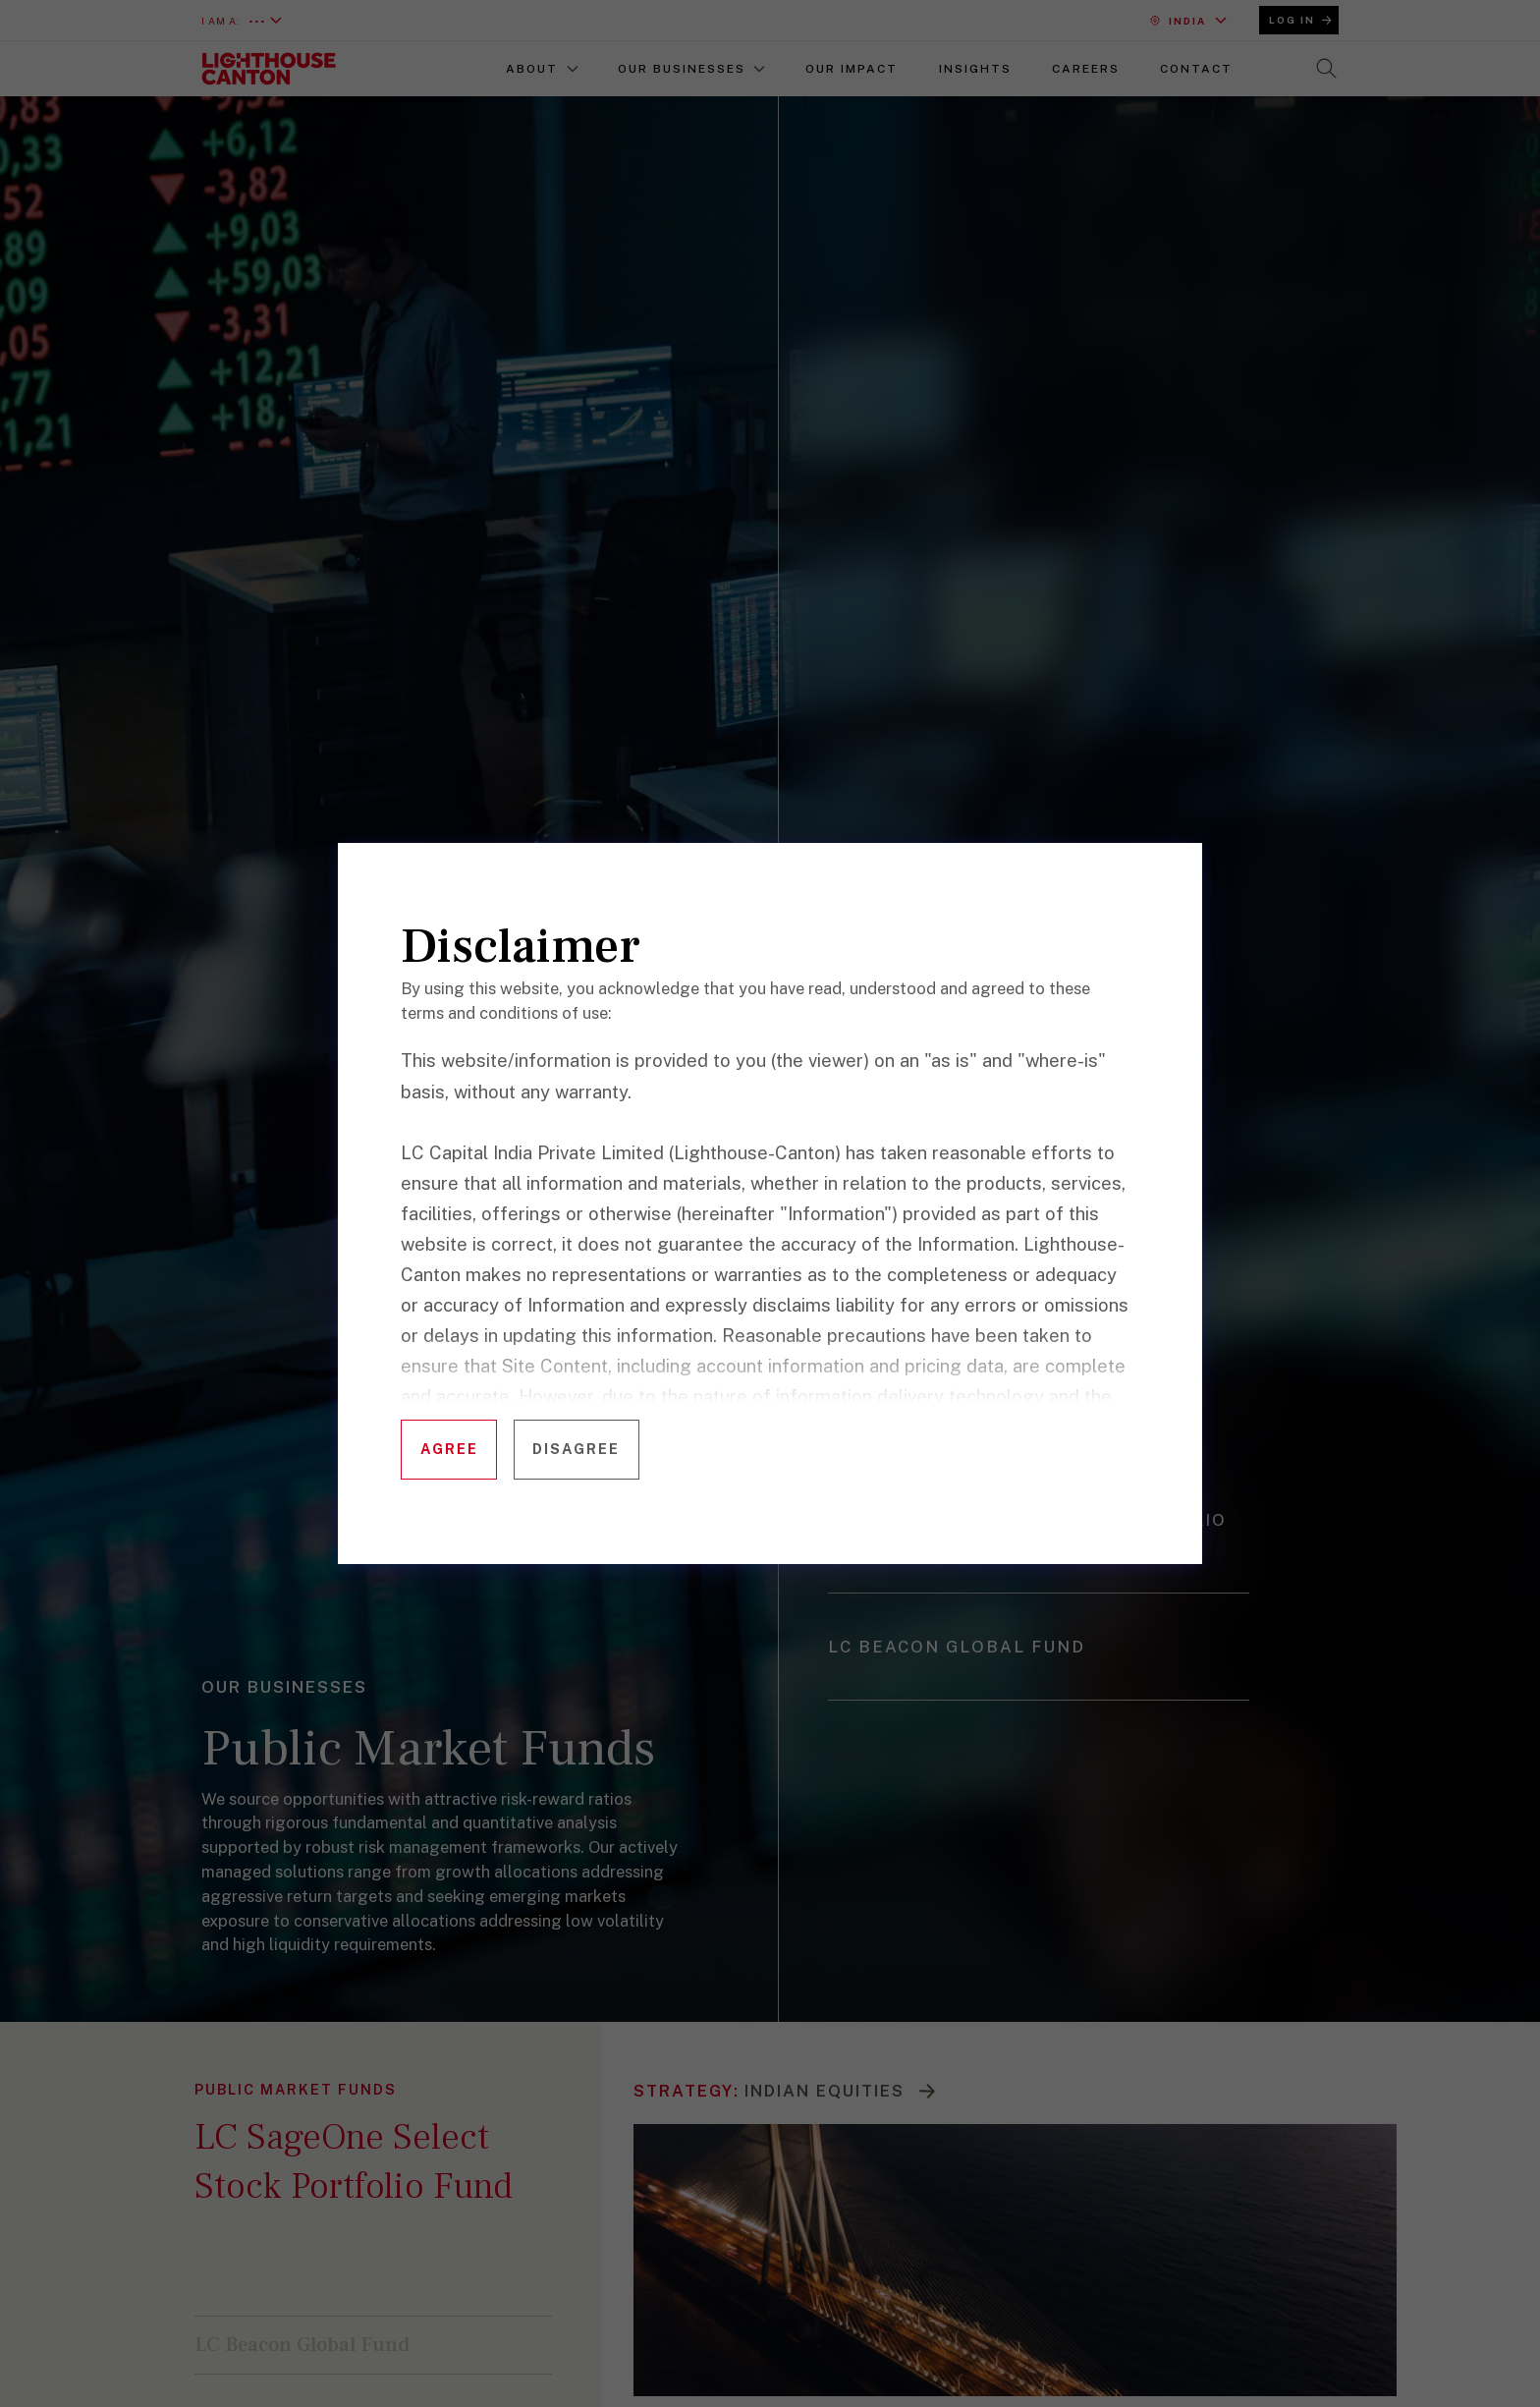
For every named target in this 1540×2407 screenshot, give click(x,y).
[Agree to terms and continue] (449, 1450)
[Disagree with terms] (576, 1450)
